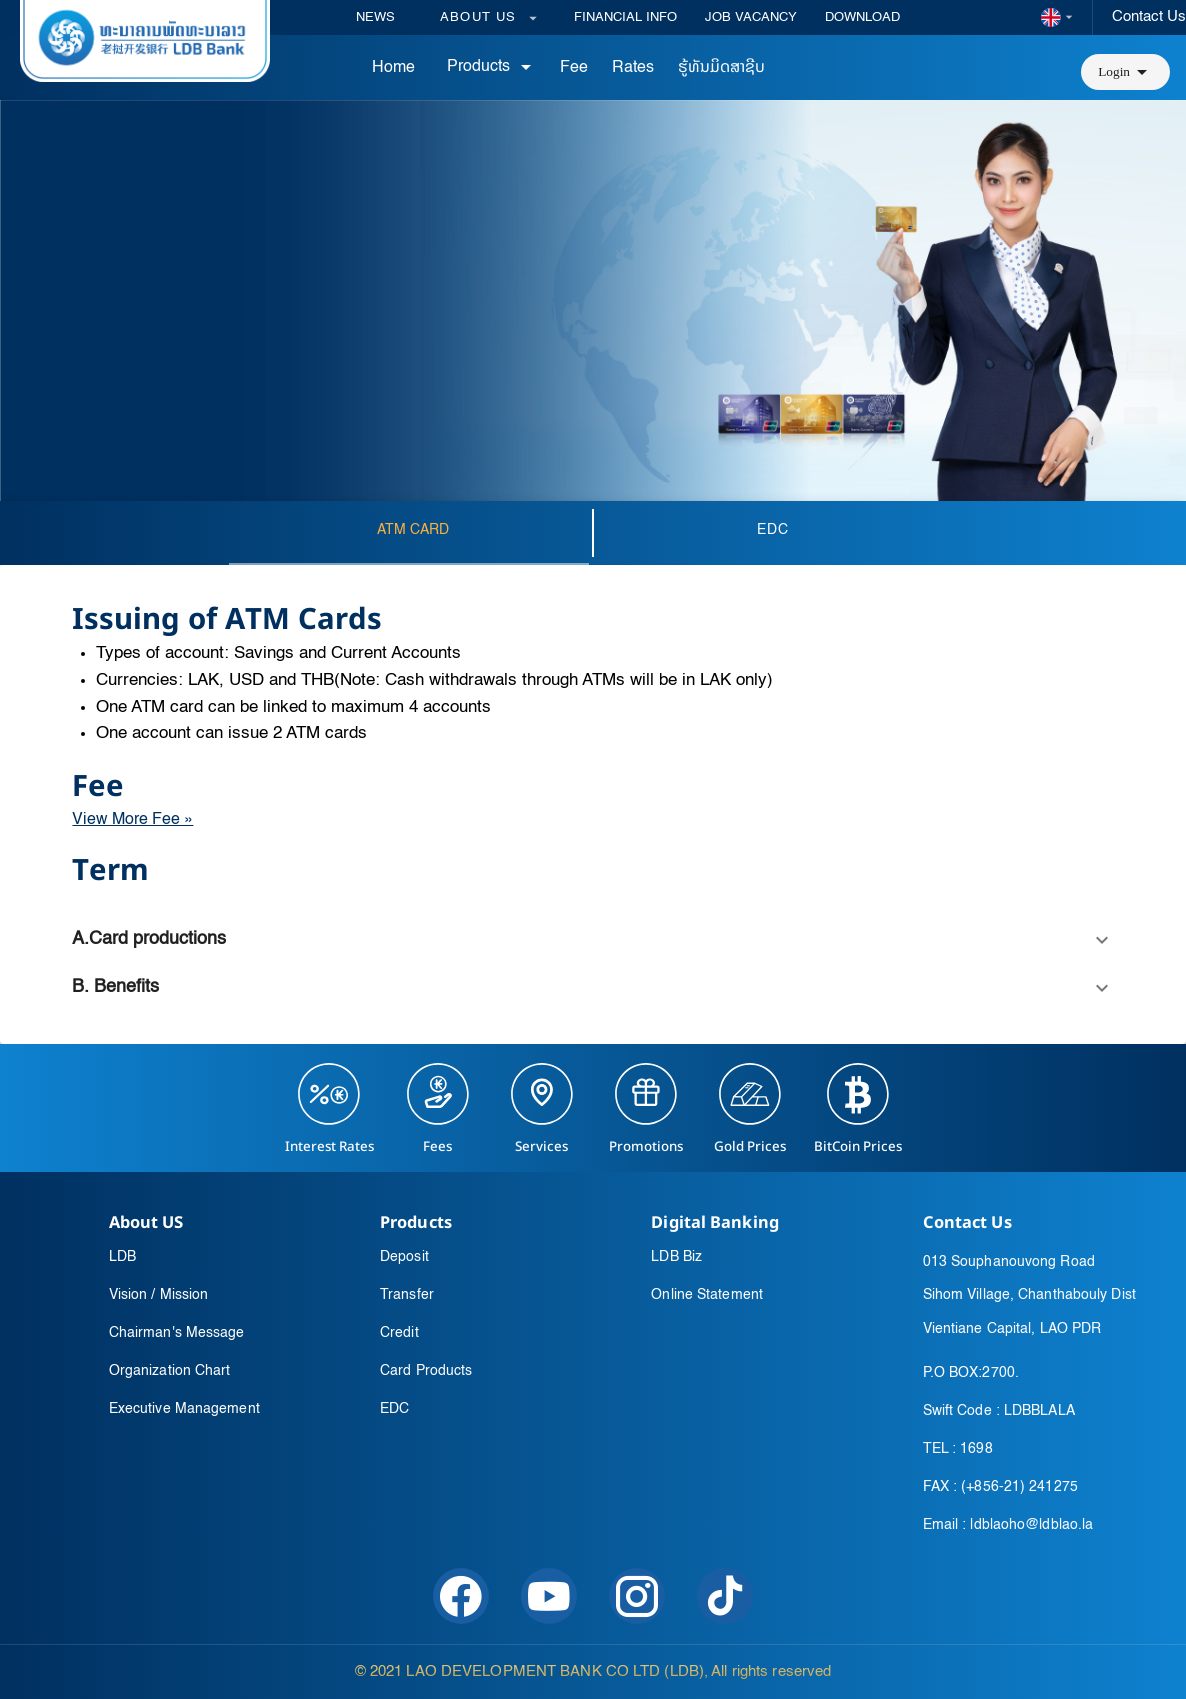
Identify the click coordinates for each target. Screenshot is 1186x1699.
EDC (394, 1409)
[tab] (413, 533)
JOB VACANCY (751, 17)
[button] (1125, 72)
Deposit (404, 1257)
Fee (574, 68)
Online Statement (707, 1295)
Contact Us (1149, 17)
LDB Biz (676, 1257)
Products (492, 67)
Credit (399, 1333)
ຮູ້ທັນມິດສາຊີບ (721, 68)
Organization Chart (170, 1371)
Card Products (426, 1371)
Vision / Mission (159, 1295)
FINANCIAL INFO (625, 17)
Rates (633, 68)
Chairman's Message (177, 1333)
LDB (122, 1257)
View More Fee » (132, 820)
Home (393, 68)
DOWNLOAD (862, 17)
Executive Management (184, 1409)
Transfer (407, 1295)
